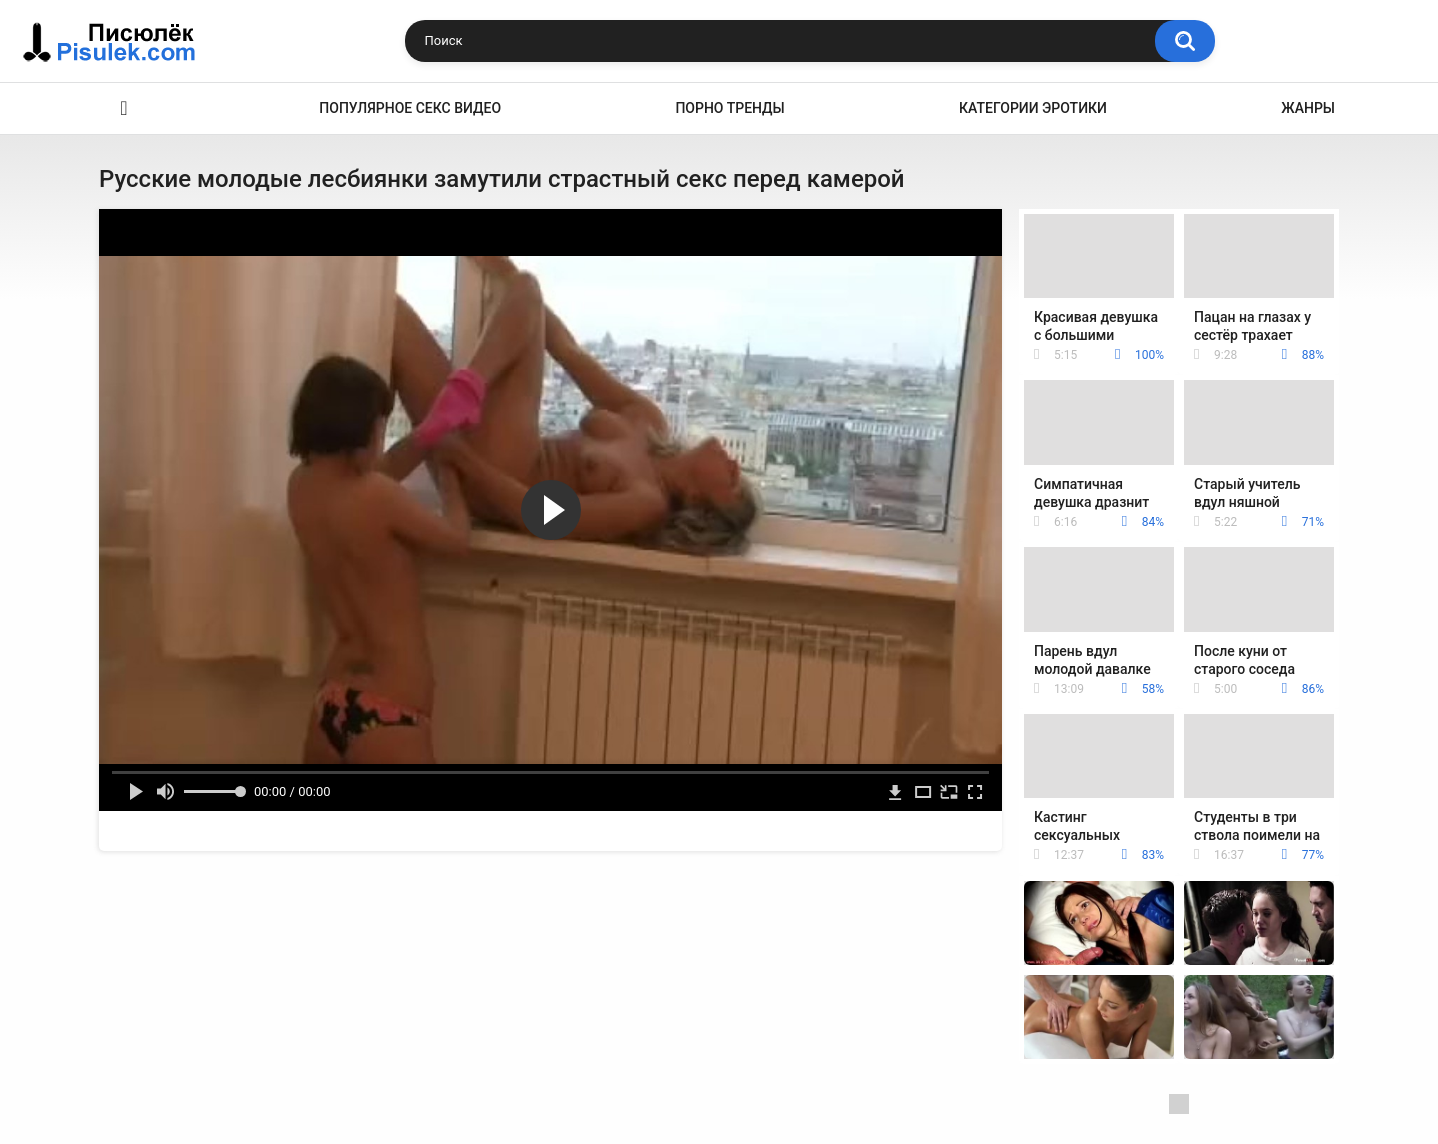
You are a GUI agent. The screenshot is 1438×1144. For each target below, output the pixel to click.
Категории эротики (1033, 108)
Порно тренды (729, 108)
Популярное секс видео (410, 108)
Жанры (1308, 108)
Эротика (124, 108)
